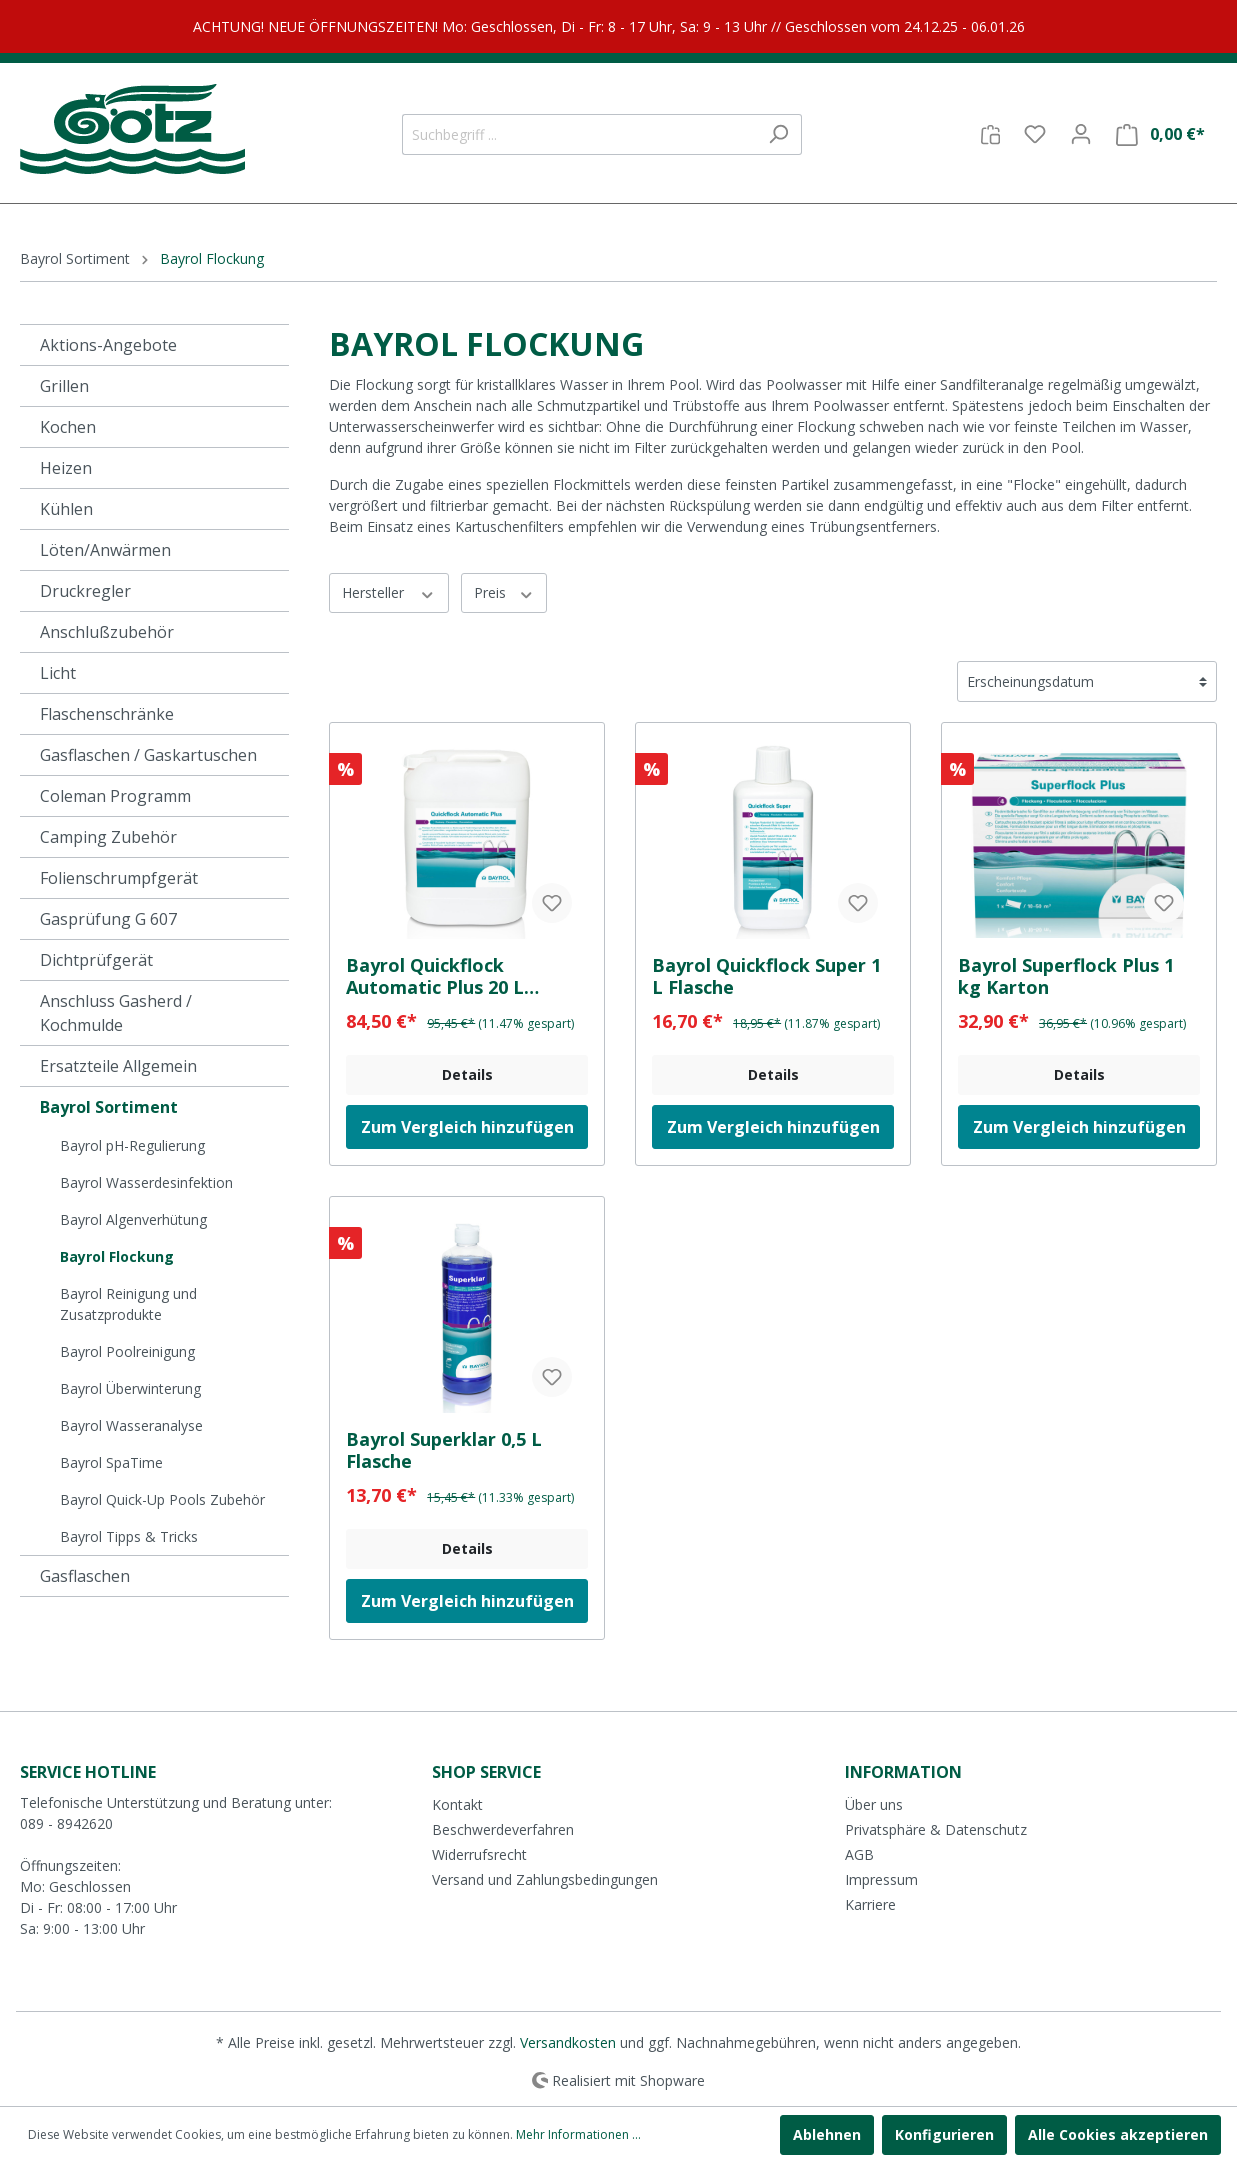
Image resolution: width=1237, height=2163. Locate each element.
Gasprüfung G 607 (108, 919)
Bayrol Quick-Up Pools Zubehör (162, 1499)
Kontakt (457, 1804)
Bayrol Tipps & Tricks (129, 1536)
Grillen (64, 386)
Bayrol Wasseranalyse (131, 1425)
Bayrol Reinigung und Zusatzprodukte (128, 1304)
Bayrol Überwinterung (130, 1388)
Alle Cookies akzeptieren (1118, 2134)
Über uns (874, 1804)
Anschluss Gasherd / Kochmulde (116, 1013)
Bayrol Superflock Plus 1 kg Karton (1066, 976)
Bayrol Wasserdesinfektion (146, 1182)
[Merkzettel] (1035, 134)
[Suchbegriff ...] (579, 134)
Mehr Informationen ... (578, 2134)
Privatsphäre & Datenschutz (936, 1829)
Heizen (66, 468)
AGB (859, 1854)
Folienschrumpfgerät (119, 878)
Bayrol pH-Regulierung (132, 1145)
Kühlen (66, 509)
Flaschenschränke (107, 714)
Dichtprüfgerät (96, 960)
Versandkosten (568, 2042)
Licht (58, 673)
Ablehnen (827, 2134)
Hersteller (389, 592)
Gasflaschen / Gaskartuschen (148, 755)
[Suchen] (778, 134)
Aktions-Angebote (108, 345)
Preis (504, 592)
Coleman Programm (115, 796)
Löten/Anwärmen (105, 550)
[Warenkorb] (1160, 134)
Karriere (870, 1904)
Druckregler (85, 591)
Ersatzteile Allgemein (118, 1066)
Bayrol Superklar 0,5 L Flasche (444, 1450)
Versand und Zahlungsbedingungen (545, 1879)
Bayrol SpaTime (111, 1462)
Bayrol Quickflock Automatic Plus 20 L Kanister (435, 976)
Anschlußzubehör (107, 632)
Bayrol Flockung (117, 1256)
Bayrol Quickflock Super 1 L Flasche (766, 976)
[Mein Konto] (1081, 134)
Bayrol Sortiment (109, 1107)
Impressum (881, 1879)
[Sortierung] (1087, 681)
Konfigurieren (944, 2134)
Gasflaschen (85, 1576)
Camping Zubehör (108, 837)
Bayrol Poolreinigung (127, 1351)
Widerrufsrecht (479, 1854)
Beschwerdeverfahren (503, 1829)
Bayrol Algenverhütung (133, 1219)
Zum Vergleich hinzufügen (467, 1127)
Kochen (68, 427)
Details (467, 1074)
